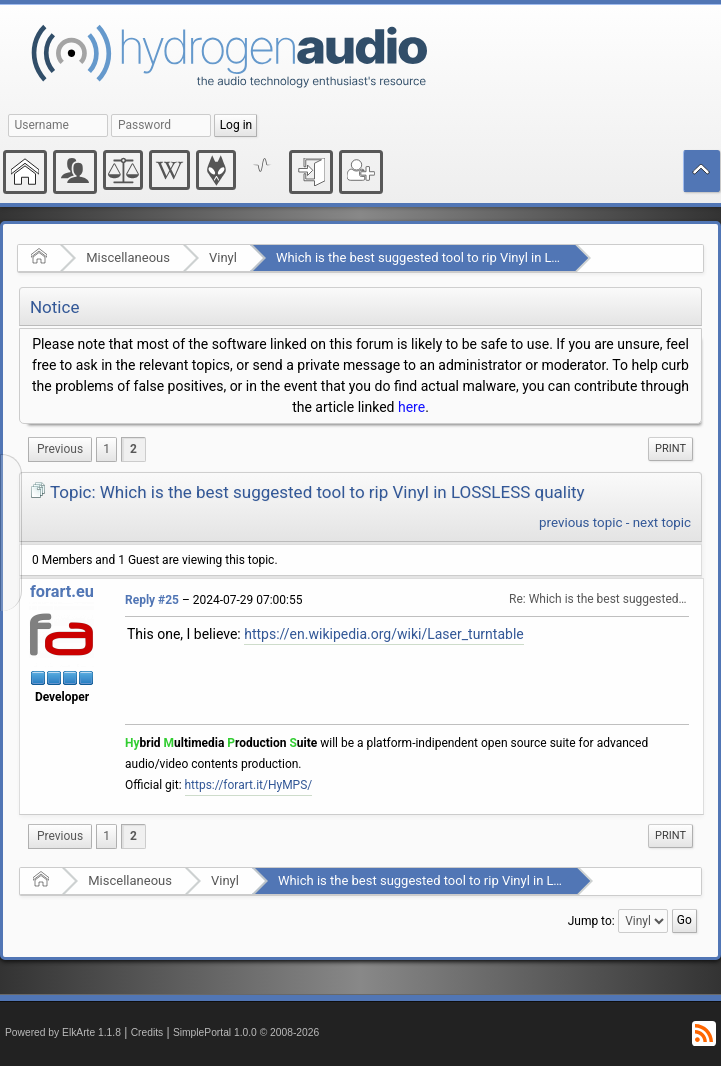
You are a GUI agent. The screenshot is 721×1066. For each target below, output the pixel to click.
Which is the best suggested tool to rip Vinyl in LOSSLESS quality (461, 257)
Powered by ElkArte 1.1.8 (63, 1032)
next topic (662, 522)
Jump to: (591, 921)
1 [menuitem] (106, 449)
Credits (147, 1032)
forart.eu (62, 591)
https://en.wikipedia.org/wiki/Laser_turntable (384, 634)
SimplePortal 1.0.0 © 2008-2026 (246, 1032)
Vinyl (223, 257)
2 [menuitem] (133, 449)
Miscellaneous (128, 257)
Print (670, 448)
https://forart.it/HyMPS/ (249, 785)
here (411, 407)
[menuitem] (60, 449)
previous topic (580, 522)
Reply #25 (152, 600)
